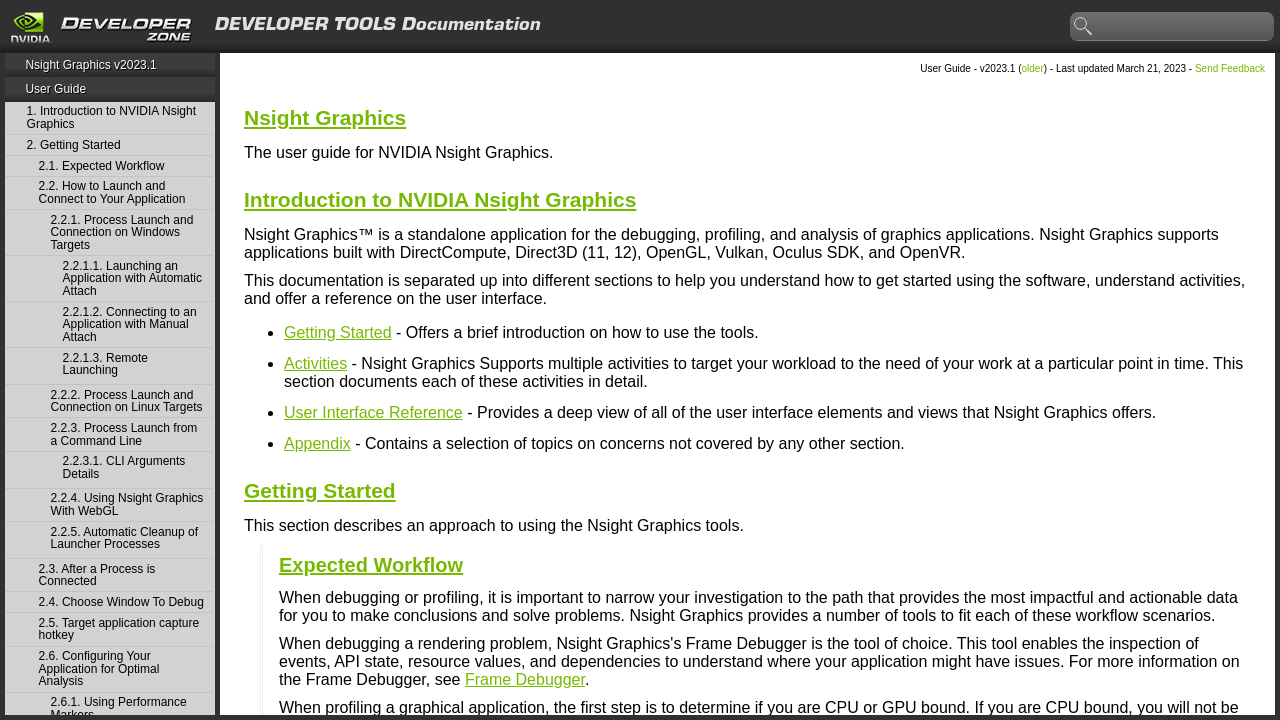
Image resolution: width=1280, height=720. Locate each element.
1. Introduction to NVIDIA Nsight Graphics (111, 117)
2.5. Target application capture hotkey (119, 629)
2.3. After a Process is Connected (97, 575)
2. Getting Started (74, 145)
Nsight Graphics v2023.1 (90, 65)
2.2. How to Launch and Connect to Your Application (112, 192)
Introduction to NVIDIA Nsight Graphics (440, 199)
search (1084, 27)
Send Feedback (1230, 68)
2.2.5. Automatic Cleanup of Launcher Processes (124, 538)
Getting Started (338, 332)
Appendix (317, 443)
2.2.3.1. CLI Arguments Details (124, 467)
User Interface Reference (373, 412)
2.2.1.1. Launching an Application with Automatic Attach (132, 279)
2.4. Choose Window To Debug (121, 602)
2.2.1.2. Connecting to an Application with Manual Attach (130, 325)
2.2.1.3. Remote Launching (105, 364)
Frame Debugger (525, 679)
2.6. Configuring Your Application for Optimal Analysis (99, 669)
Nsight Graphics (325, 117)
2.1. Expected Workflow (102, 166)
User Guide (55, 89)
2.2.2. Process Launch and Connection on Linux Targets (127, 401)
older (1032, 68)
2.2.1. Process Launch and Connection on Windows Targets (122, 233)
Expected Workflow (371, 565)
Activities (315, 363)
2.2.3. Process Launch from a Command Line (124, 434)
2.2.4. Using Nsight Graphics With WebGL (127, 504)
